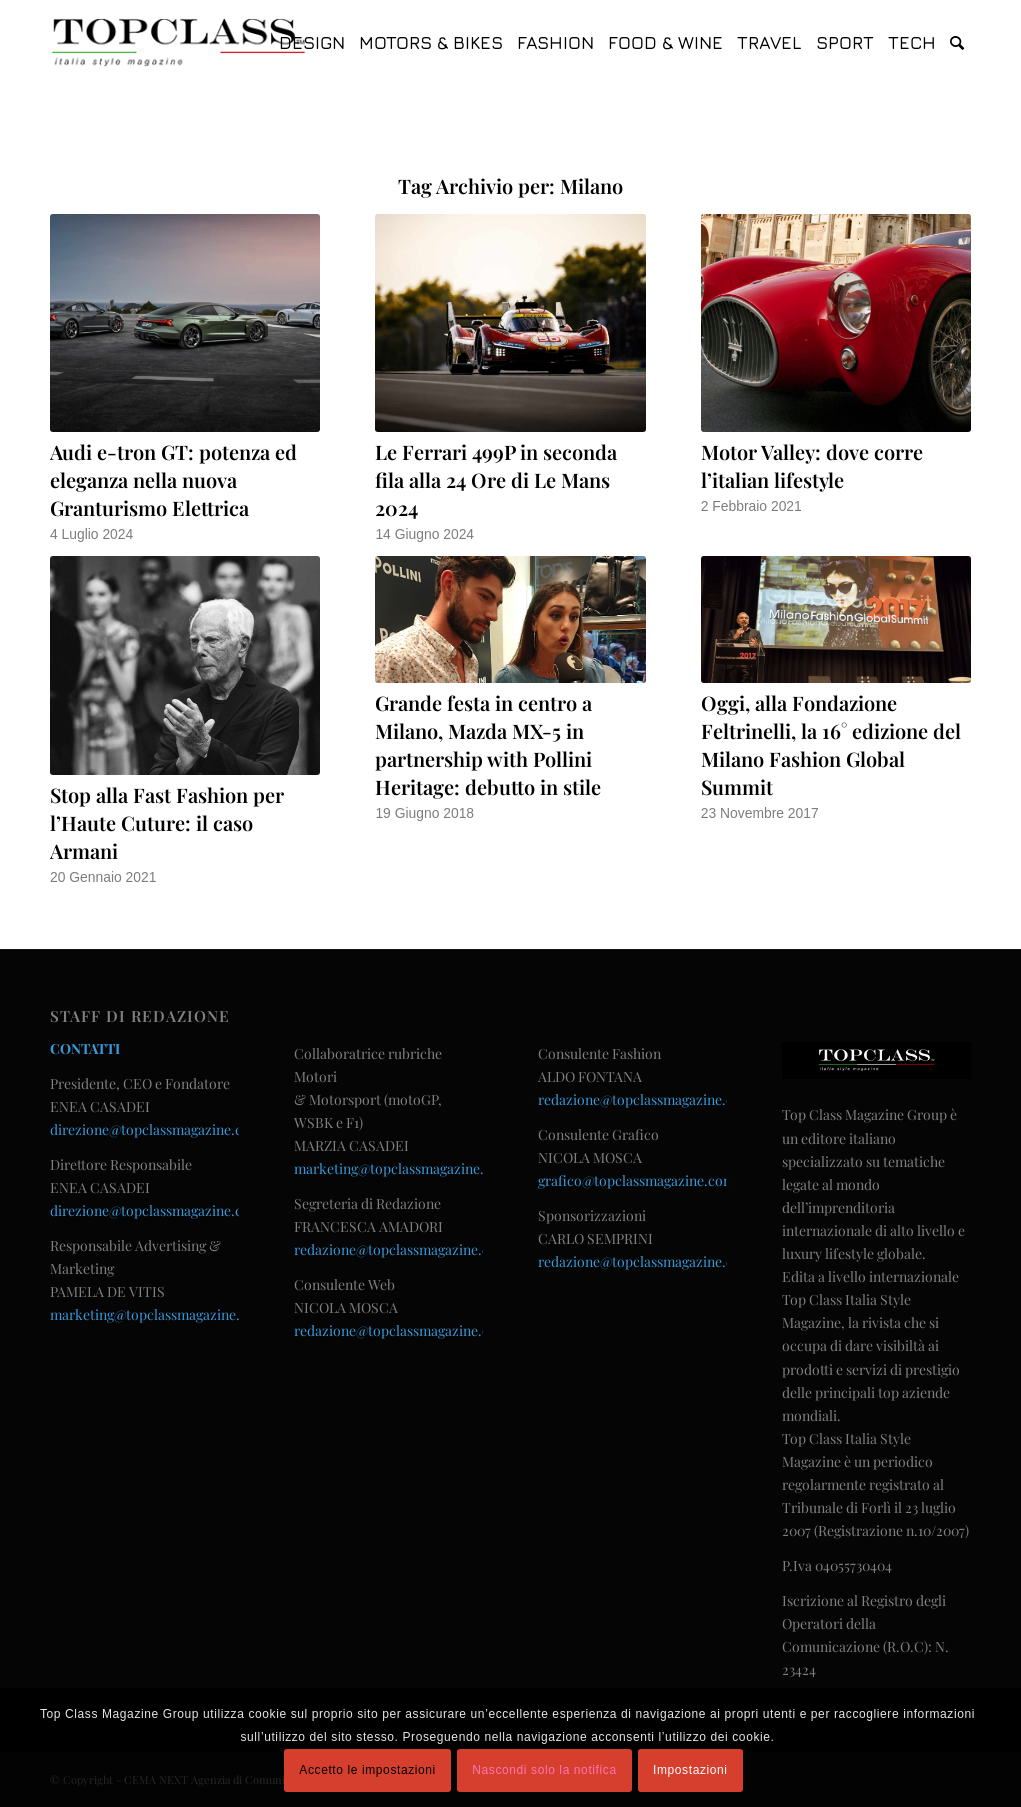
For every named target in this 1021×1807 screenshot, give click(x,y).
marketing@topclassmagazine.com (158, 1314)
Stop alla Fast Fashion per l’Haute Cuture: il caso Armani (167, 822)
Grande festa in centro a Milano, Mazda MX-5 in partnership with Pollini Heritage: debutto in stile (488, 744)
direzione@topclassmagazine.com (156, 1129)
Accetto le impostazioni (367, 1770)
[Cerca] (957, 42)
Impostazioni (690, 1770)
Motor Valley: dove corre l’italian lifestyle (812, 465)
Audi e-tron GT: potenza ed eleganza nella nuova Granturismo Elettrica (173, 479)
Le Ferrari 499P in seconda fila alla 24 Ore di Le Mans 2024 (496, 479)
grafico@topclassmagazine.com (636, 1180)
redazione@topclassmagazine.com (401, 1249)
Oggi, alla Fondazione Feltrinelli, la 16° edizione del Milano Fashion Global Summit (831, 744)
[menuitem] (312, 42)
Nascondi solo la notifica (544, 1770)
